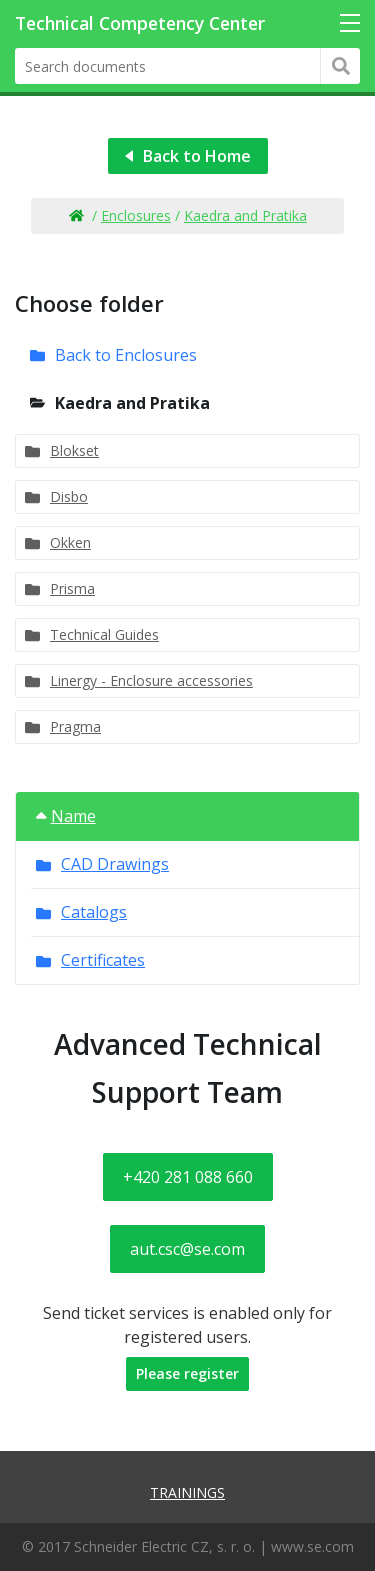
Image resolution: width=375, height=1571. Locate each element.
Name (66, 816)
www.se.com (312, 1546)
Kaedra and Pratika (245, 215)
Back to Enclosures (126, 355)
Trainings (187, 1492)
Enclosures (136, 215)
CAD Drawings (115, 864)
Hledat (340, 66)
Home (75, 216)
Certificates (103, 960)
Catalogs (94, 912)
